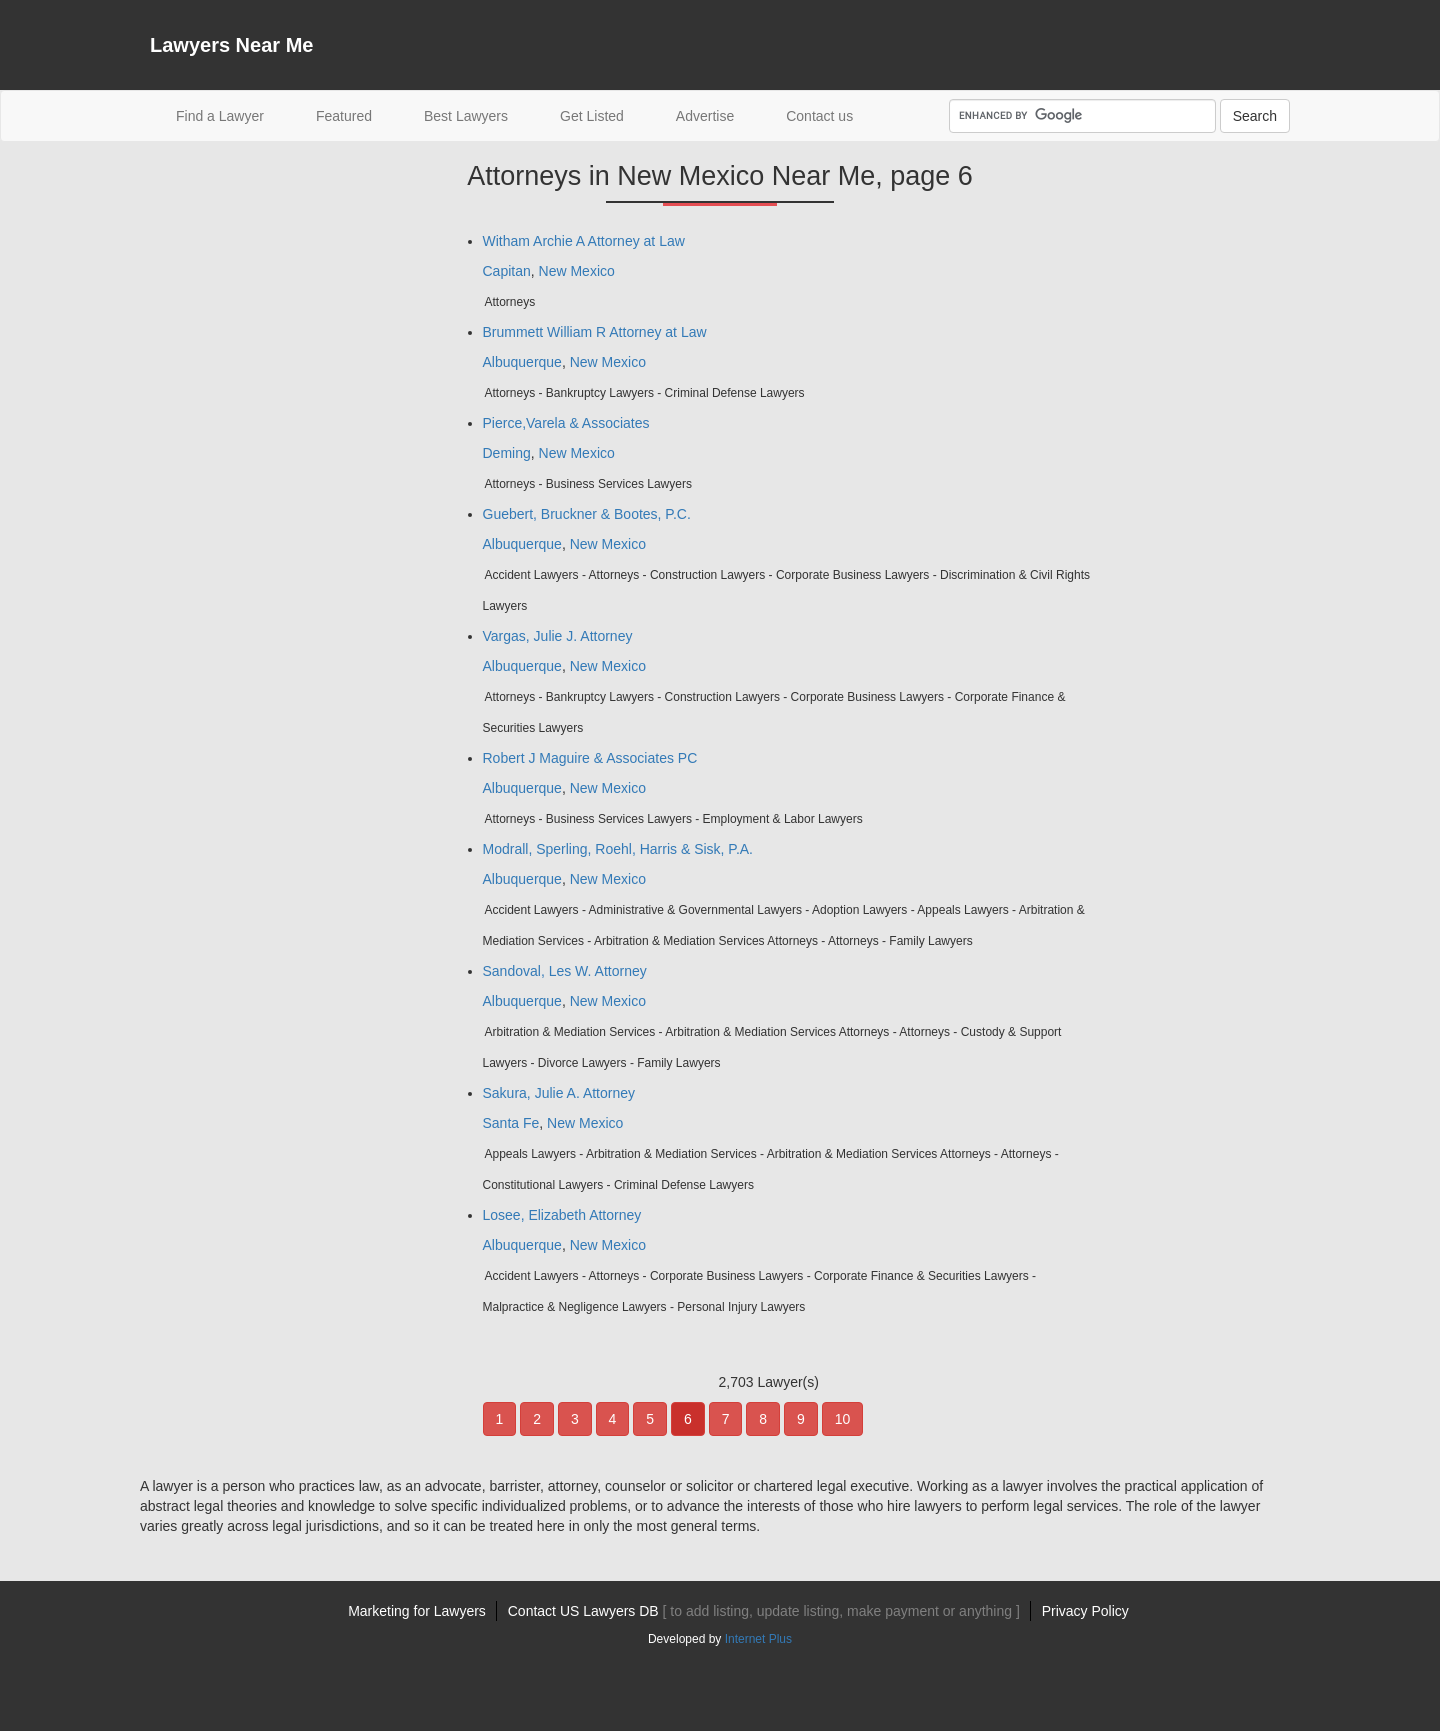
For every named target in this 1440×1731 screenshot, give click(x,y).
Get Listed (592, 116)
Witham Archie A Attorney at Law (584, 241)
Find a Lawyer (233, 114)
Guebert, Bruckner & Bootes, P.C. (587, 514)
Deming (507, 453)
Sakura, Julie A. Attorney (559, 1093)
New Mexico (577, 271)
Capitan (507, 271)
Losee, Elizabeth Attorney (562, 1215)
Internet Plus (758, 1639)
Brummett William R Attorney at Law (595, 332)
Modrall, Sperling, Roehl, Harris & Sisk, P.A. (618, 849)
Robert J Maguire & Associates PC (590, 758)
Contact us (819, 116)
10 (843, 1419)
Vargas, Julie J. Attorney (558, 636)
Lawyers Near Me (231, 45)
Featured (344, 116)
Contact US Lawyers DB (764, 1611)
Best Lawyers (466, 116)
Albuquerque (522, 362)
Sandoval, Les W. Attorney (565, 971)
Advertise (705, 116)
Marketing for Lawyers (417, 1611)
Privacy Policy (1085, 1611)
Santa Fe (511, 1123)
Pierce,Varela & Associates (566, 423)
